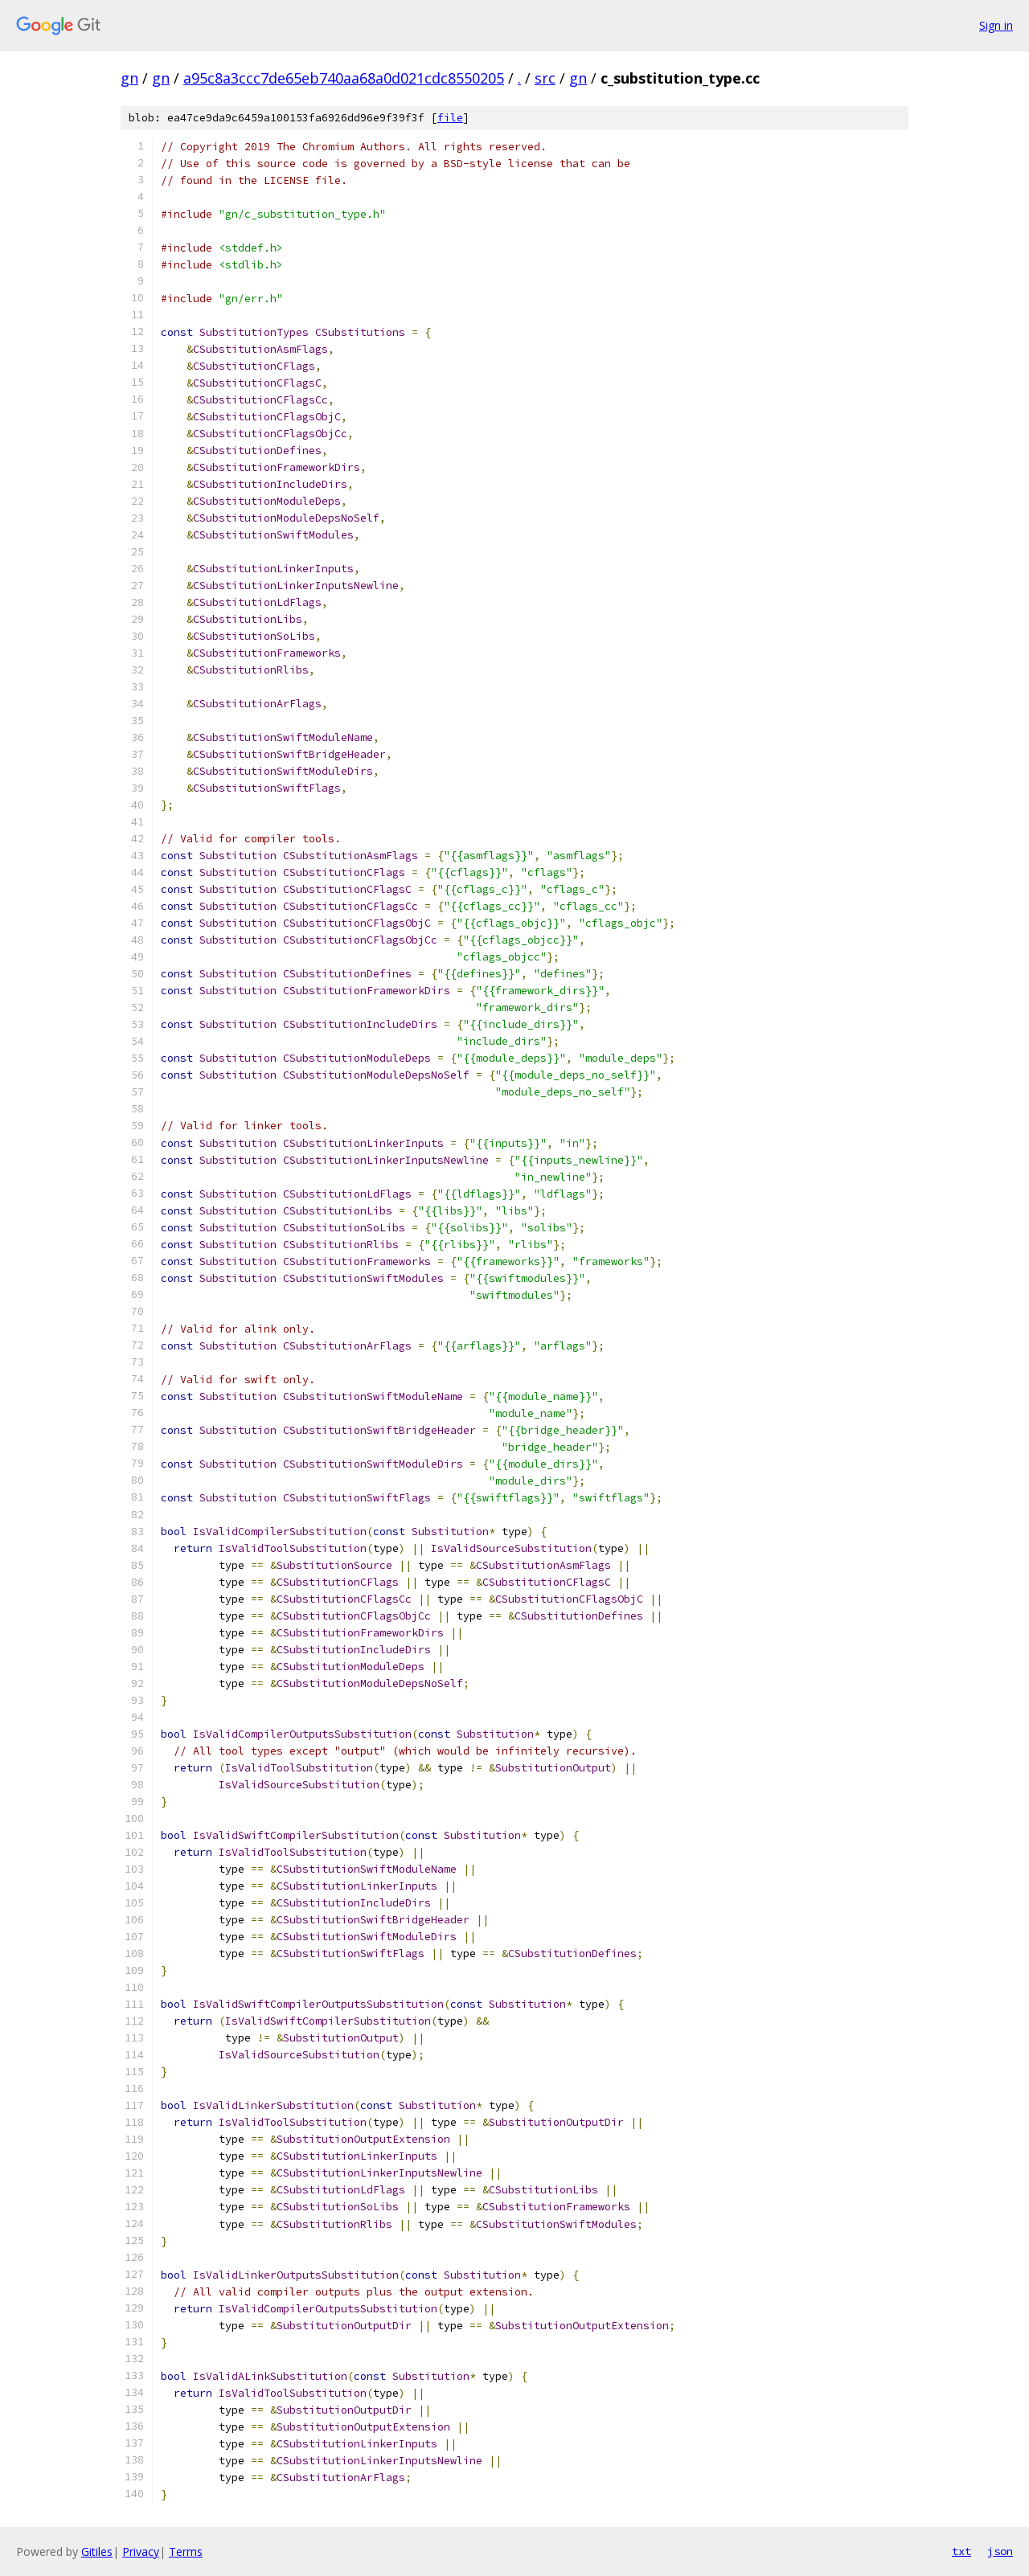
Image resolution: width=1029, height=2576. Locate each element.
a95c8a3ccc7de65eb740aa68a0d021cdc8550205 (343, 78)
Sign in (996, 25)
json (1000, 2551)
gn (129, 78)
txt (961, 2551)
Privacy (140, 2551)
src (545, 78)
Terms (186, 2551)
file (450, 118)
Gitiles (97, 2551)
